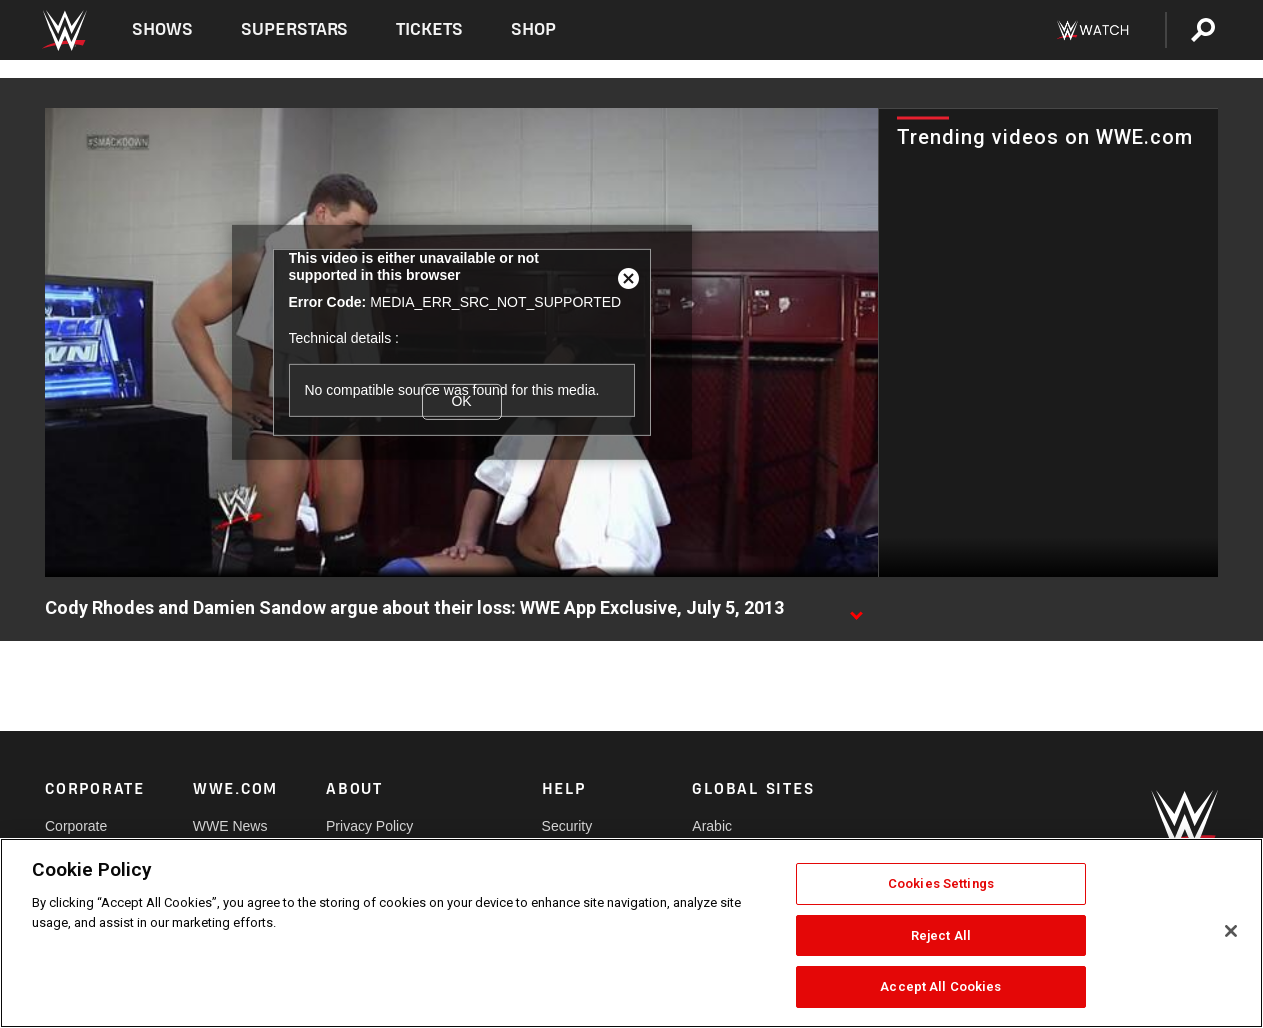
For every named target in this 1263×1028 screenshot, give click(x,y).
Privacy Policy (369, 826)
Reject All (941, 935)
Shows (162, 29)
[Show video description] (856, 609)
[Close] (1231, 931)
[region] (631, 933)
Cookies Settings (941, 883)
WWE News (230, 826)
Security (567, 826)
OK (461, 401)
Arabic (712, 826)
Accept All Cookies (940, 986)
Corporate (76, 826)
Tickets (429, 29)
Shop (533, 29)
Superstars (295, 29)
